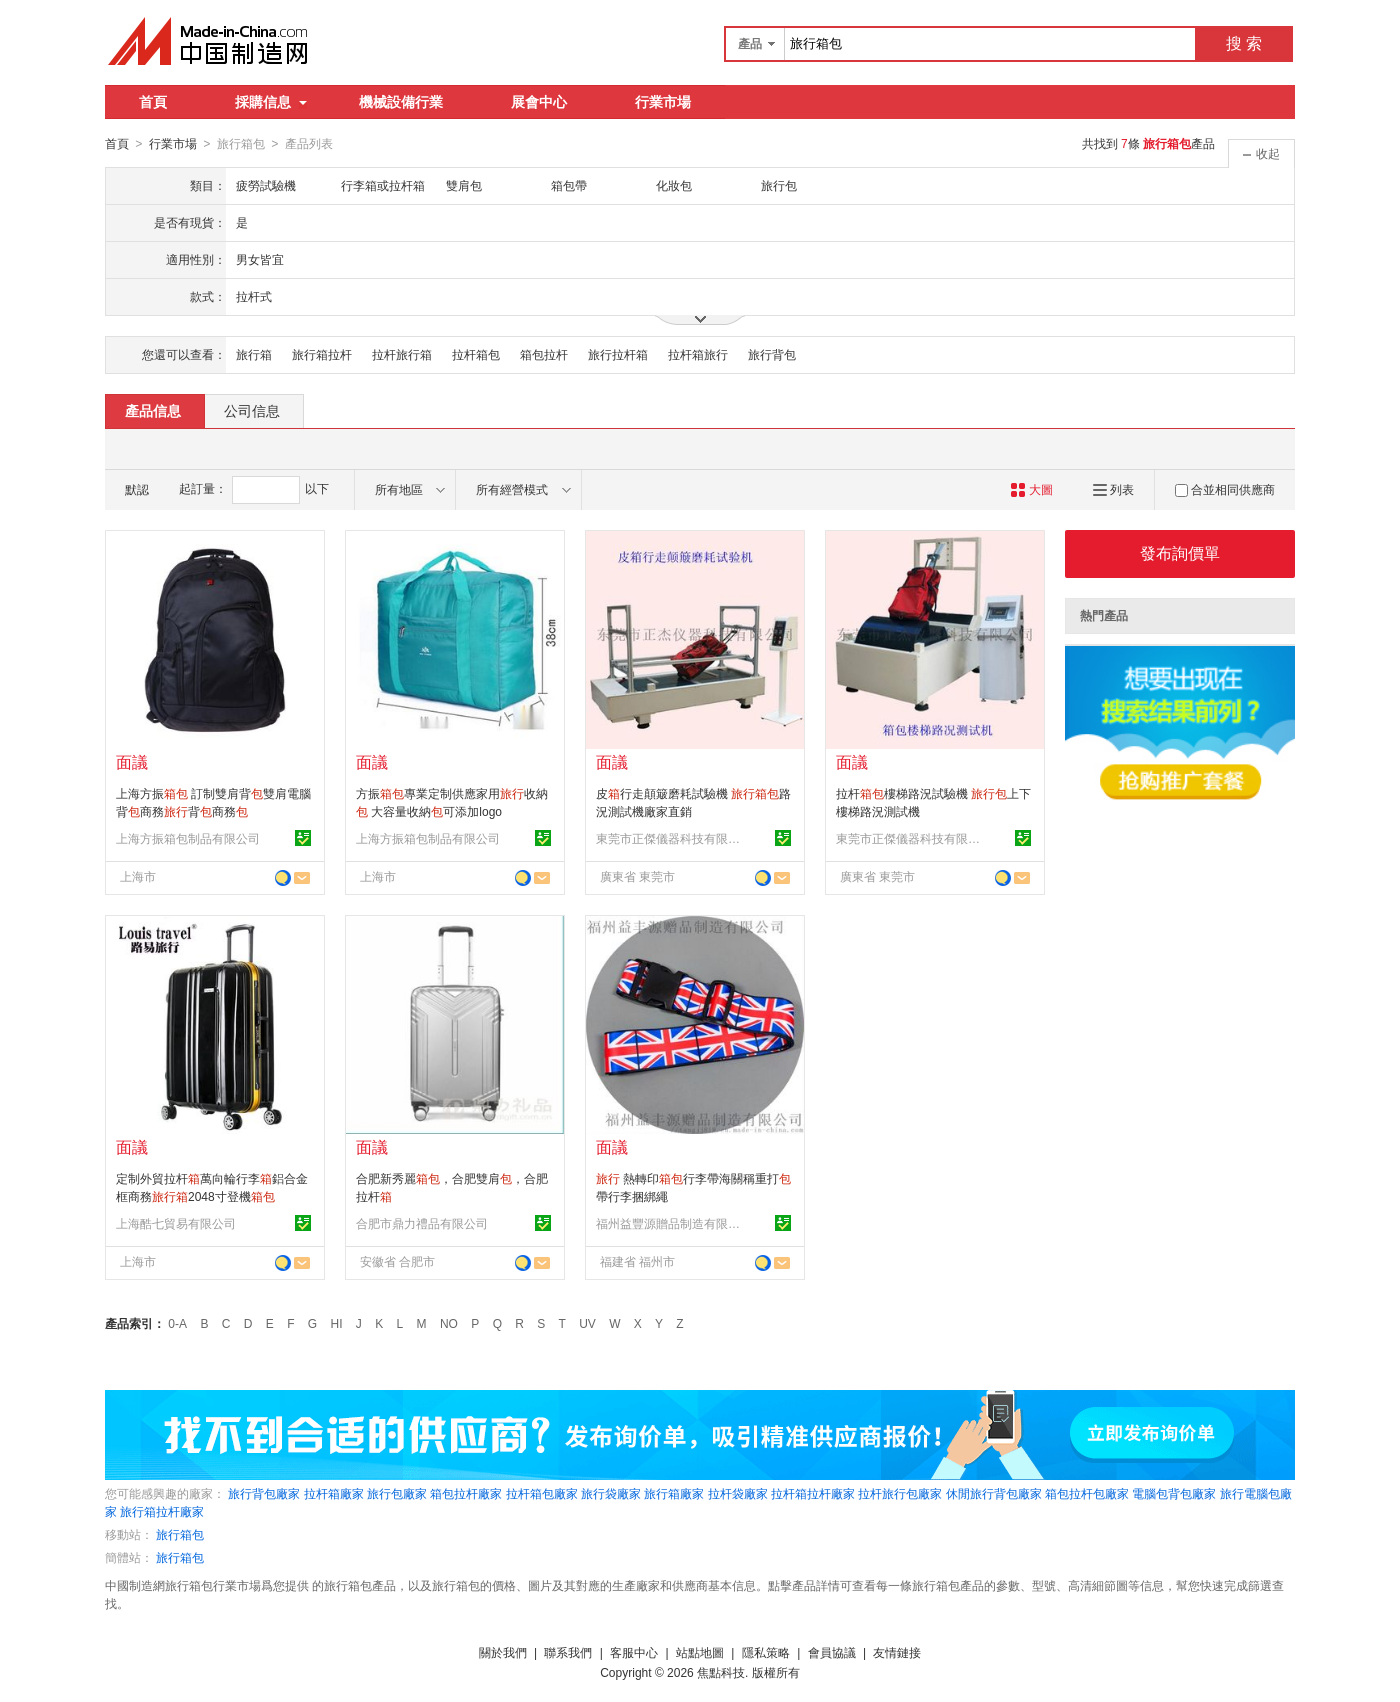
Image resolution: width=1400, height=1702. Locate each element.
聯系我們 (568, 1652)
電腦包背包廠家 (1174, 1493)
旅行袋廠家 (611, 1493)
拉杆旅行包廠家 (900, 1493)
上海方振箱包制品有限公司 (188, 838)
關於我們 (503, 1652)
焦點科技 (721, 1672)
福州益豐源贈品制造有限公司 (671, 1223)
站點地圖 (700, 1652)
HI (337, 1323)
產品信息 (153, 410)
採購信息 (271, 102)
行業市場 (663, 102)
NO (449, 1323)
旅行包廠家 (397, 1493)
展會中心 (539, 102)
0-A (177, 1323)
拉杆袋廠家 (738, 1493)
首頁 (153, 102)
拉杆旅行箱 (402, 354)
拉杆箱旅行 (698, 354)
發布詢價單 (1180, 552)
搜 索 (1244, 43)
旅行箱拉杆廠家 (162, 1511)
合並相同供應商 (1225, 489)
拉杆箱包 (476, 354)
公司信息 (252, 410)
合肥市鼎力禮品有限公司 (422, 1223)
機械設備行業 (401, 102)
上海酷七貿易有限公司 (176, 1223)
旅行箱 (254, 354)
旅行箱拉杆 (322, 354)
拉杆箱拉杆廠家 (813, 1493)
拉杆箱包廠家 (542, 1493)
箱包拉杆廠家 (466, 1493)
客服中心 (634, 1652)
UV (587, 1323)
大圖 (1031, 489)
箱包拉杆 (544, 354)
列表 (1113, 489)
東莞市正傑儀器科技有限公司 (671, 838)
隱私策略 (766, 1652)
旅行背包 (772, 354)
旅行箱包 (180, 1534)
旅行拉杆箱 (618, 354)
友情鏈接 (897, 1652)
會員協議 (832, 1652)
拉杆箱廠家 (334, 1493)
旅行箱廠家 (674, 1493)
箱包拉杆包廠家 (1087, 1493)
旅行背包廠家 (264, 1493)
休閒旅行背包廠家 (994, 1493)
